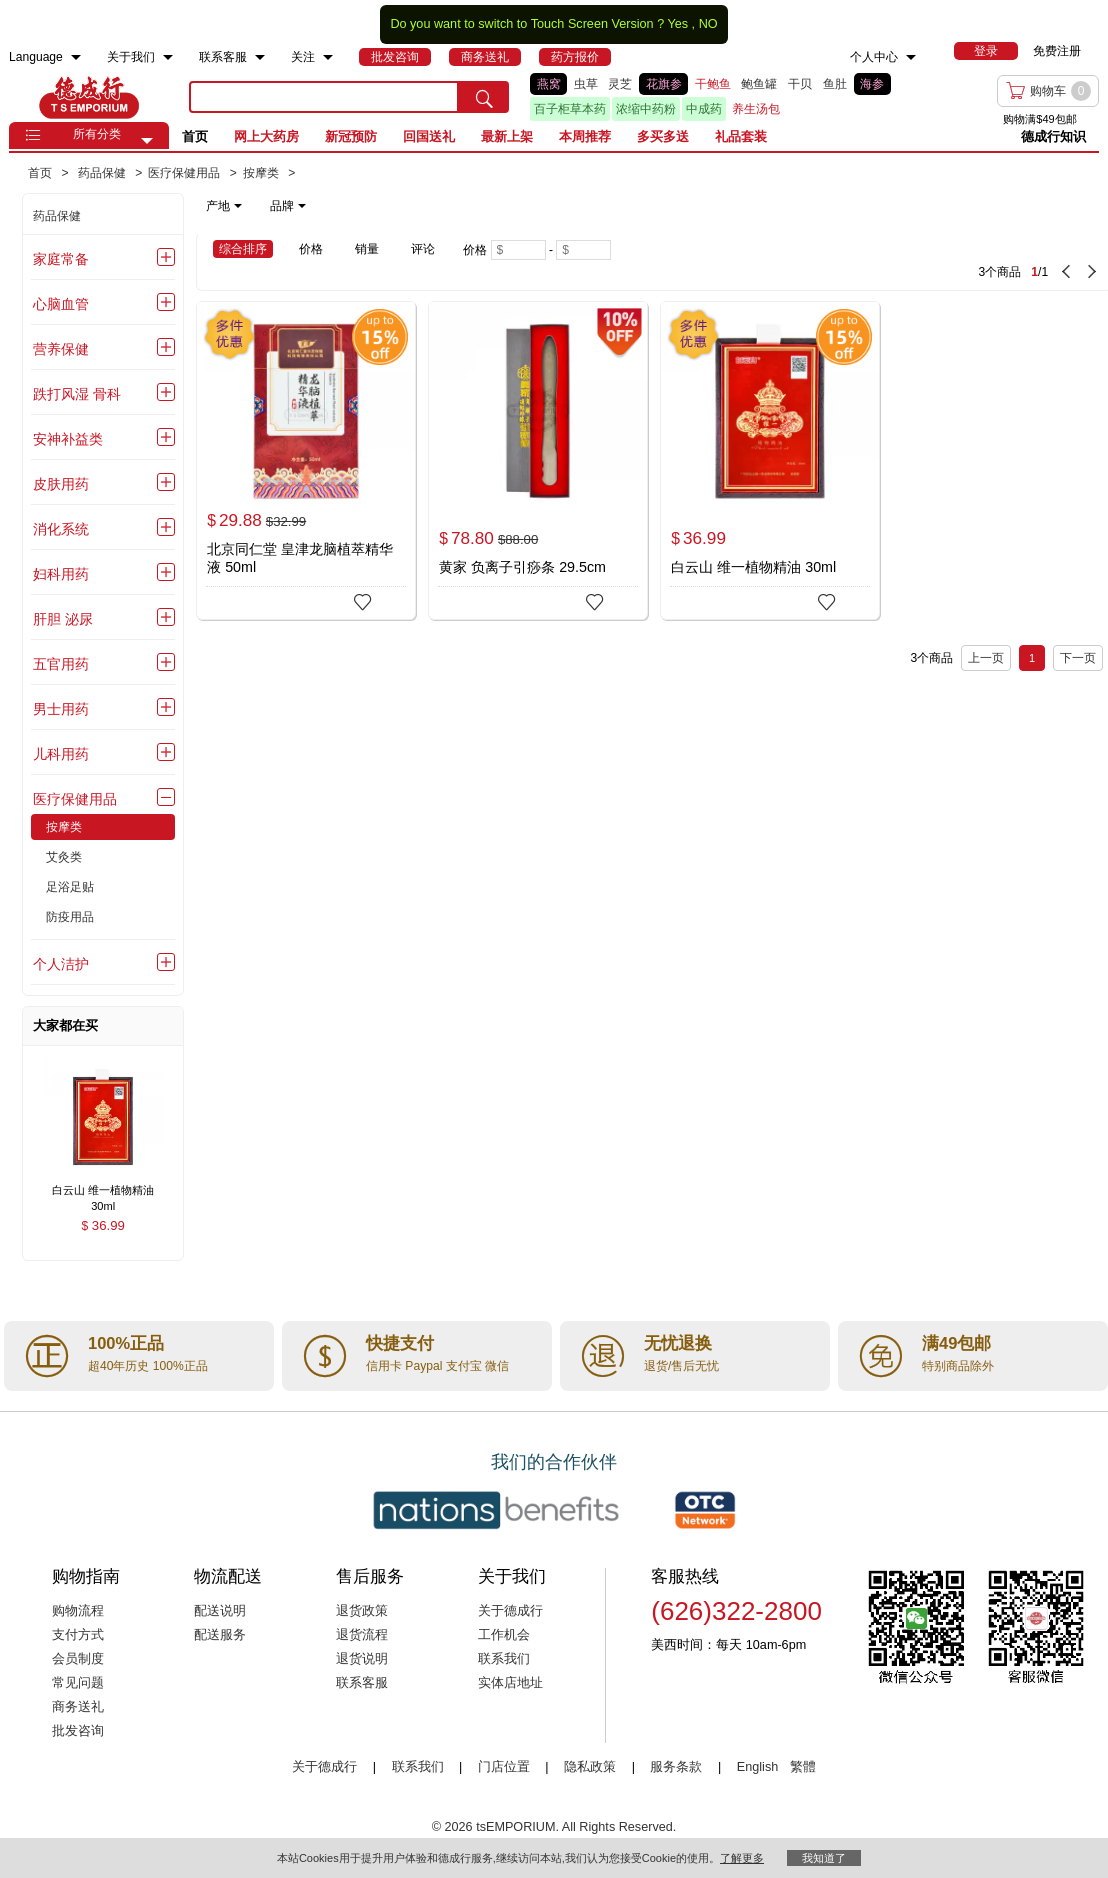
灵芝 (620, 84)
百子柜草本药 (570, 109)
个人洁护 (61, 964)
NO (708, 24)
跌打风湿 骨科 (77, 394)
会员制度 (78, 1659)
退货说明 (362, 1659)
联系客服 (362, 1683)
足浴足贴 (70, 887)
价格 (311, 249)
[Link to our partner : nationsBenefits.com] (496, 1510)
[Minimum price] (518, 250)
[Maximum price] (583, 250)
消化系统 (61, 529)
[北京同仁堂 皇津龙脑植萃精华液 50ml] (306, 460)
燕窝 (549, 84)
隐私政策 (590, 1767)
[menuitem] (76, 57)
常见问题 (78, 1683)
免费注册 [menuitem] (1057, 51)
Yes (677, 24)
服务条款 (676, 1767)
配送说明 (220, 1611)
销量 (367, 249)
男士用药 (61, 709)
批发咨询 (78, 1731)
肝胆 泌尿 (63, 619)
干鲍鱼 (713, 84)
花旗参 (664, 84)
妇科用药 (61, 574)
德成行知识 (1053, 136)
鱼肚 (835, 84)
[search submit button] (484, 97)
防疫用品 (70, 917)
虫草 (586, 84)
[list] (713, 97)
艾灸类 (64, 857)
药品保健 (57, 216)
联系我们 (504, 1659)
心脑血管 (61, 304)
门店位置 (504, 1767)
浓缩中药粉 (646, 109)
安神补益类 (68, 439)
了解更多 (742, 1858)
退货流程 (362, 1635)
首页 (195, 136)
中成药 (704, 109)
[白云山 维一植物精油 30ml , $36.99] (103, 1191)
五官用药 (61, 664)
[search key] (324, 97)
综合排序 (243, 249)
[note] (257, 206)
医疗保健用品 (75, 799)
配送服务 (220, 1635)
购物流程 (78, 1611)
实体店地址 (510, 1683)
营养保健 (61, 349)
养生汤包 (756, 109)
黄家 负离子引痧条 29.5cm (522, 567)
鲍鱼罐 (759, 84)
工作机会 (504, 1635)
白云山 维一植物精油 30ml (753, 567)
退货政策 (362, 1611)
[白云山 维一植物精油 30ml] (770, 460)
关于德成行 (510, 1611)
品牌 (288, 206)
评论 (423, 249)
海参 (872, 84)
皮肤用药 (61, 484)
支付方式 (78, 1635)
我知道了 (824, 1858)
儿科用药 (61, 754)
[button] (147, 141)
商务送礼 (78, 1707)
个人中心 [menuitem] (874, 57)
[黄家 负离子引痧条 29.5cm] (538, 460)
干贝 (800, 84)
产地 (224, 206)
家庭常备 (61, 259)
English (759, 1767)
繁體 (803, 1767)
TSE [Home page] (89, 97)
